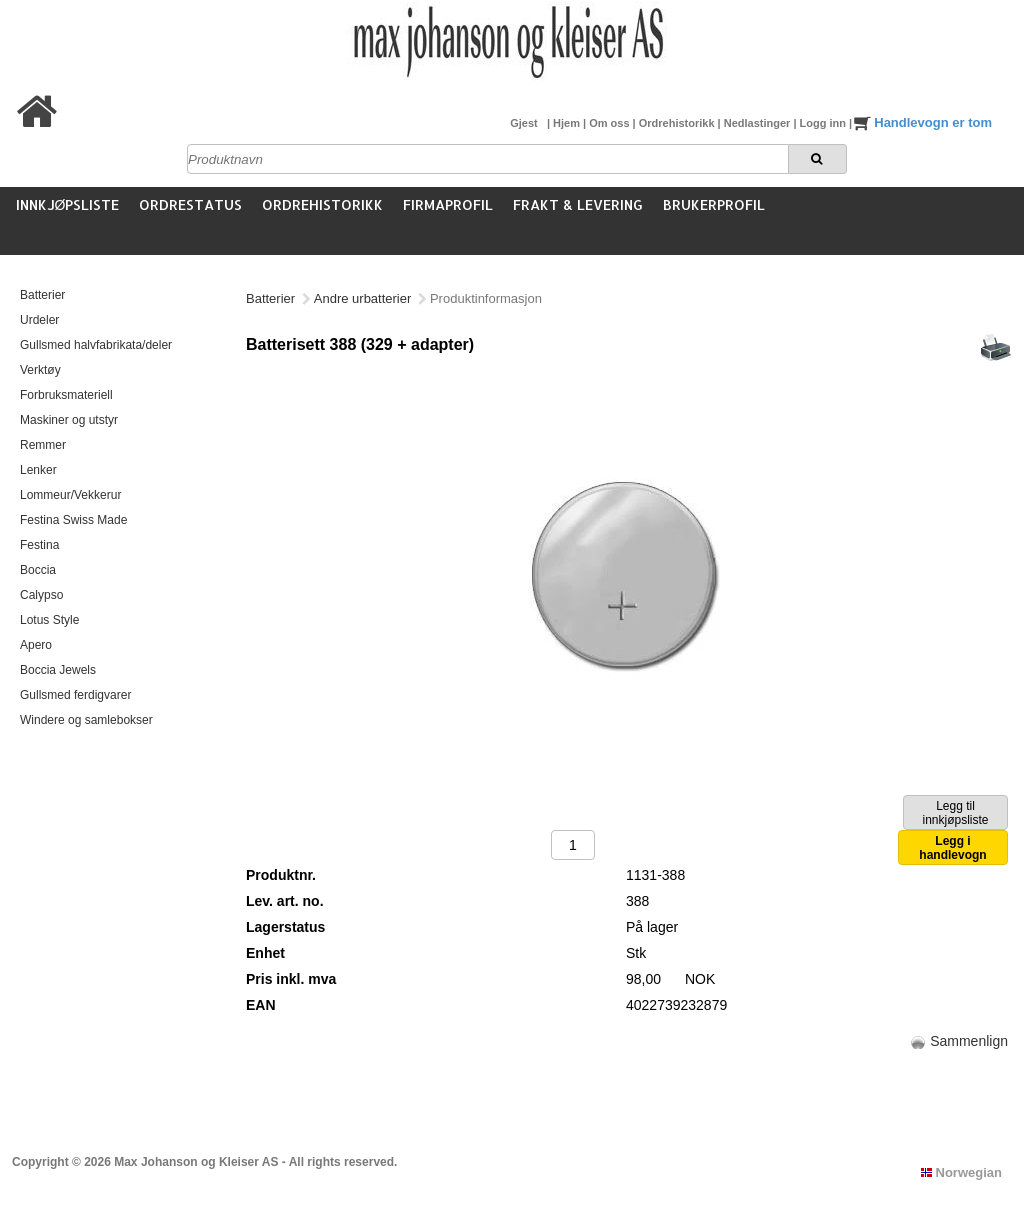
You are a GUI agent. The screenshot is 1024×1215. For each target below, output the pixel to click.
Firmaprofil (448, 204)
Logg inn (824, 123)
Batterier (42, 295)
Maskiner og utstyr (69, 420)
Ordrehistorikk (678, 123)
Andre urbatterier (363, 298)
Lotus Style (49, 620)
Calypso (41, 595)
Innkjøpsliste (68, 204)
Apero (36, 645)
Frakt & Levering (578, 204)
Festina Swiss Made (73, 520)
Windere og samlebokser (86, 720)
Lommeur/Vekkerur (70, 495)
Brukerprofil (714, 204)
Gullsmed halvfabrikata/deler (96, 345)
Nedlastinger (759, 123)
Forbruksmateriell (66, 395)
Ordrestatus (190, 204)
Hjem (568, 123)
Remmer (43, 445)
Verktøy (40, 370)
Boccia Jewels (58, 670)
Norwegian (961, 1172)
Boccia (38, 570)
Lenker (38, 470)
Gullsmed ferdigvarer (75, 695)
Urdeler (39, 320)
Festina (39, 545)
